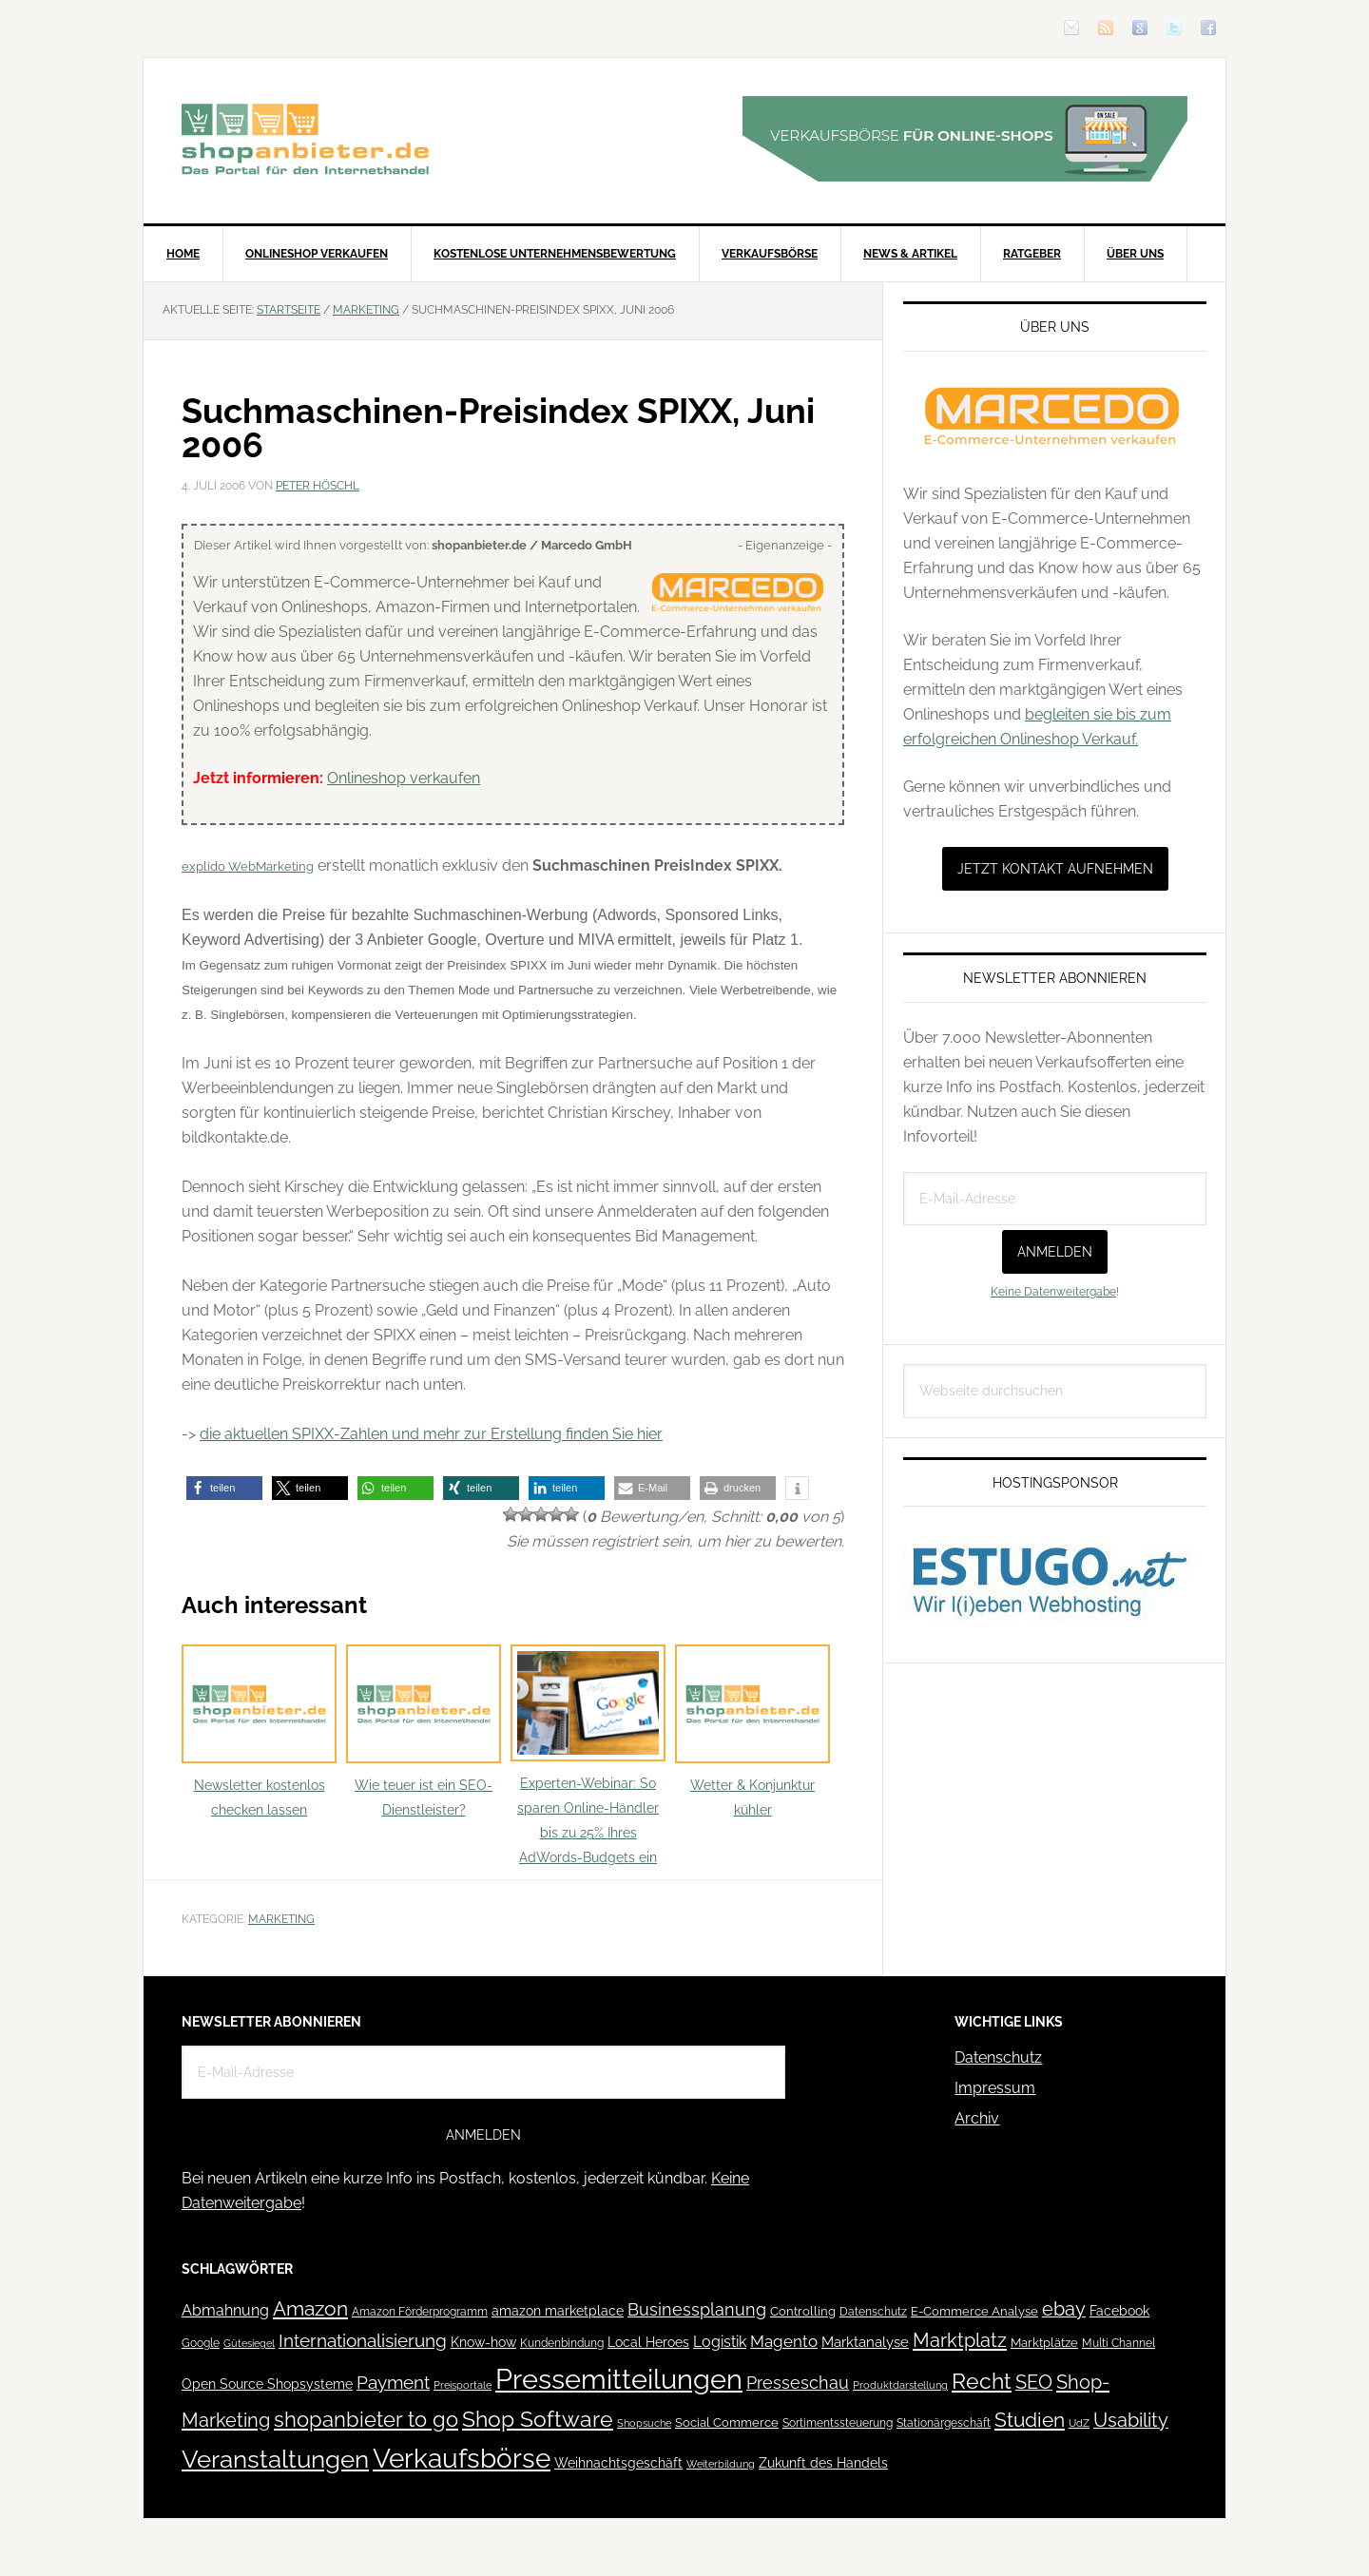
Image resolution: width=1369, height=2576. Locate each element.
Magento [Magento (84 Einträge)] (784, 2341)
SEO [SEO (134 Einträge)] (1033, 2382)
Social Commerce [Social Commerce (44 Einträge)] (727, 2422)
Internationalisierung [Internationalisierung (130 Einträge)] (363, 2341)
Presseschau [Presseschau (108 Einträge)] (797, 2383)
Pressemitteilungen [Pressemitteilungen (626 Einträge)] (618, 2378)
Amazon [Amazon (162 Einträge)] (310, 2308)
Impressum (994, 2088)
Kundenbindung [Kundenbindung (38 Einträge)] (562, 2343)
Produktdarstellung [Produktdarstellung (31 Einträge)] (900, 2385)
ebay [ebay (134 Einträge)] (1064, 2309)
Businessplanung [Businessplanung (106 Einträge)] (696, 2309)
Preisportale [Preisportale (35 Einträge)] (463, 2385)
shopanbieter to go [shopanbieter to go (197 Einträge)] (366, 2419)
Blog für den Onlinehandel (305, 139)
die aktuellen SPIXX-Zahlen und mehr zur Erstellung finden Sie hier (431, 1434)
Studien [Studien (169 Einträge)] (1029, 2420)
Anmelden (1054, 1251)
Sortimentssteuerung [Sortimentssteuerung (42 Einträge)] (837, 2422)
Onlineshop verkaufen (403, 778)
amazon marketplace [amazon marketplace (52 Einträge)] (558, 2310)
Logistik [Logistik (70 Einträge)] (719, 2342)
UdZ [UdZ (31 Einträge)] (1079, 2423)
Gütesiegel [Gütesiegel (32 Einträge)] (249, 2343)
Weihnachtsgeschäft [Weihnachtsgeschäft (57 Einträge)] (618, 2462)
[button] (224, 1488)
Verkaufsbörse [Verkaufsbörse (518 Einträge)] (461, 2458)
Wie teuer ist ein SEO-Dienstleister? (423, 1731)
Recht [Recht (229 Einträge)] (982, 2380)
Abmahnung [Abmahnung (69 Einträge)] (225, 2310)
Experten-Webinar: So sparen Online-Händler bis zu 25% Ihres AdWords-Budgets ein (588, 1755)
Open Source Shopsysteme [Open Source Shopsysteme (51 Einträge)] (267, 2384)
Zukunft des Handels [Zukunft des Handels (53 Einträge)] (823, 2462)
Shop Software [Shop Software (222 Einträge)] (537, 2419)
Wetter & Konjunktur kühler (752, 1731)
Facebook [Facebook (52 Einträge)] (1119, 2310)
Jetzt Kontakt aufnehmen (1055, 868)
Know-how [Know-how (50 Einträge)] (483, 2342)
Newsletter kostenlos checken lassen (259, 1731)
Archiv (976, 2118)
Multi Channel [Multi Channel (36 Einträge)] (1118, 2343)
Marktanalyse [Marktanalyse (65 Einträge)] (865, 2342)
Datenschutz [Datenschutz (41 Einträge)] (873, 2311)
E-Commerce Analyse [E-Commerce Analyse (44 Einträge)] (974, 2311)
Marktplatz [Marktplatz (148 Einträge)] (960, 2340)
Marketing (281, 1919)
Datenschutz (998, 2057)
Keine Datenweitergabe (1053, 1291)
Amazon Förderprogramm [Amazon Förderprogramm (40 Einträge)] (420, 2311)
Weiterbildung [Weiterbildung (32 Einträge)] (720, 2464)
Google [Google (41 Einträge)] (201, 2343)
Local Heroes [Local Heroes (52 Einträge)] (648, 2342)
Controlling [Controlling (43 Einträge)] (803, 2311)
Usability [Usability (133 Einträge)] (1130, 2421)
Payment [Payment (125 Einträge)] (393, 2382)
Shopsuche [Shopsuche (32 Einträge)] (644, 2423)
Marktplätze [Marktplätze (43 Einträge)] (1044, 2343)
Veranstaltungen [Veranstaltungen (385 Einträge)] (275, 2458)
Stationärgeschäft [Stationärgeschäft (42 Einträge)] (944, 2422)
